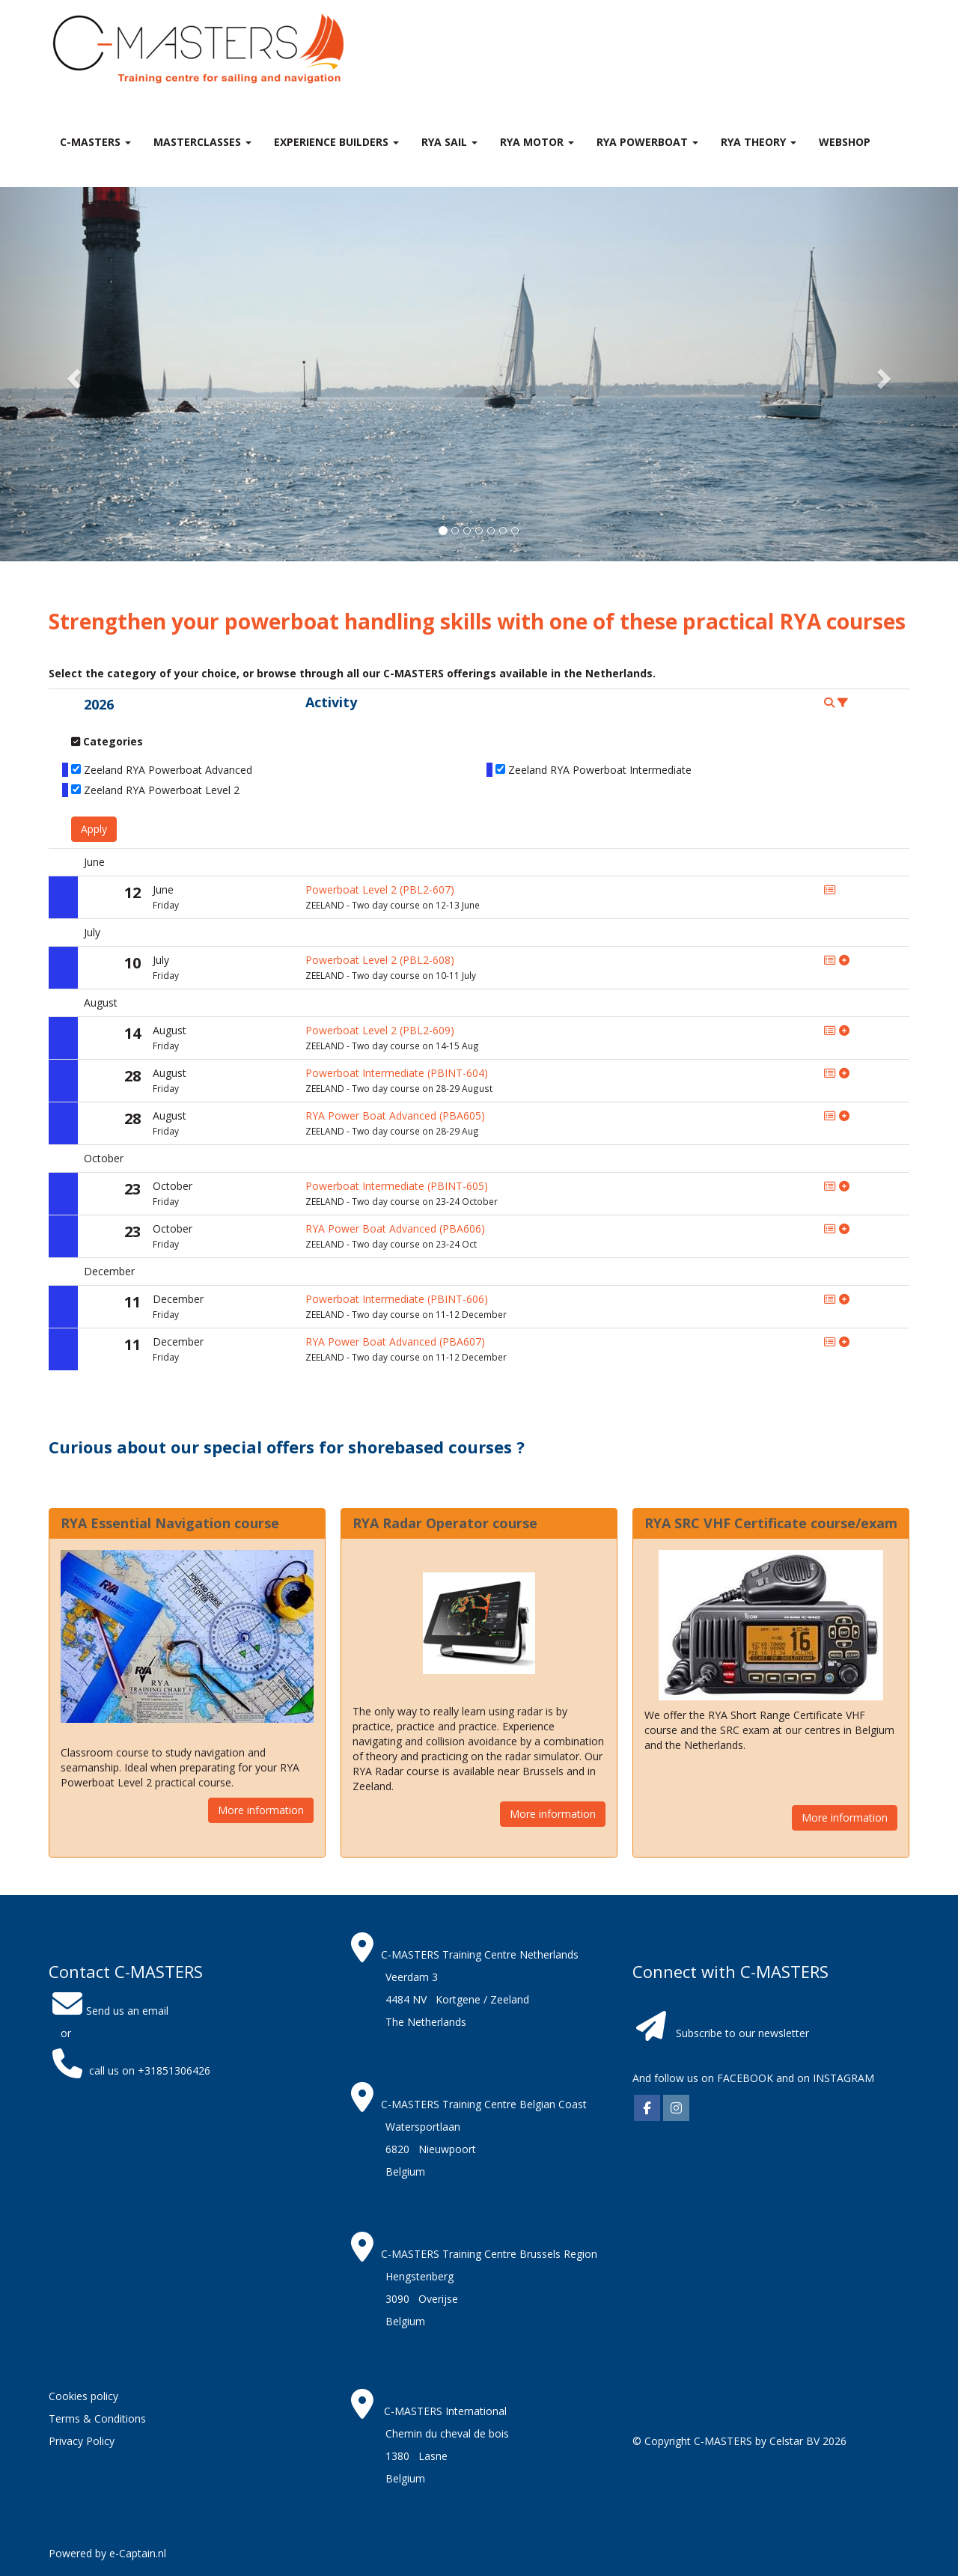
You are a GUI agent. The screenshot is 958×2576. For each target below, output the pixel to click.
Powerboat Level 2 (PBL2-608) (379, 960)
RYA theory (758, 142)
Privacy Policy (82, 2441)
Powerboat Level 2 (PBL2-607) (379, 889)
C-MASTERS (95, 142)
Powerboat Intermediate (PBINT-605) (396, 1186)
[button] (72, 374)
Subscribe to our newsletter (742, 2033)
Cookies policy (83, 2396)
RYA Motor (537, 142)
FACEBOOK (743, 2078)
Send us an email (108, 2010)
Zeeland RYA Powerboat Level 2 (162, 790)
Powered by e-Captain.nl (107, 2553)
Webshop (844, 142)
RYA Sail (449, 142)
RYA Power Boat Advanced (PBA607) (395, 1341)
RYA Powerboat (647, 142)
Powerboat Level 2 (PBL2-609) (379, 1030)
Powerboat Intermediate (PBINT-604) (396, 1073)
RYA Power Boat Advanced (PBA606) (395, 1228)
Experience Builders (336, 142)
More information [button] (261, 1810)
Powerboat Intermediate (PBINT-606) (396, 1299)
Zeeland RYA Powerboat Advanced (168, 770)
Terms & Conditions (97, 2418)
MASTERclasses (202, 142)
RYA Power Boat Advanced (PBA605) (395, 1115)
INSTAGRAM (843, 2078)
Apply (94, 829)
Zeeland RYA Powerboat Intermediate (600, 770)
